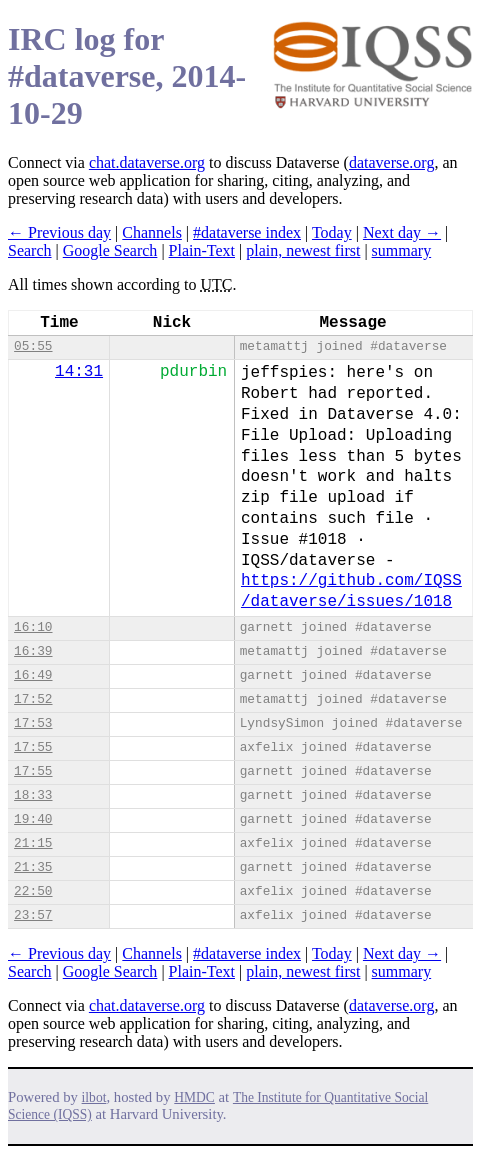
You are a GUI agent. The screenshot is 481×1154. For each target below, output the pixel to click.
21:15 (33, 843)
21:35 (33, 867)
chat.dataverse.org (147, 162)
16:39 (33, 651)
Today (332, 232)
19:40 (33, 819)
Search (30, 250)
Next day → (402, 232)
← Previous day (59, 232)
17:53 (33, 723)
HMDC (194, 1097)
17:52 (33, 699)
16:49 (33, 675)
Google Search (110, 250)
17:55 (33, 747)
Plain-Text (202, 250)
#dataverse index (247, 232)
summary (402, 250)
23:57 (33, 915)
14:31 (79, 372)
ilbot (94, 1097)
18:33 (33, 795)
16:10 (33, 627)
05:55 (33, 346)
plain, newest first (303, 250)
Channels (152, 232)
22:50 (33, 891)
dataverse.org (391, 162)
